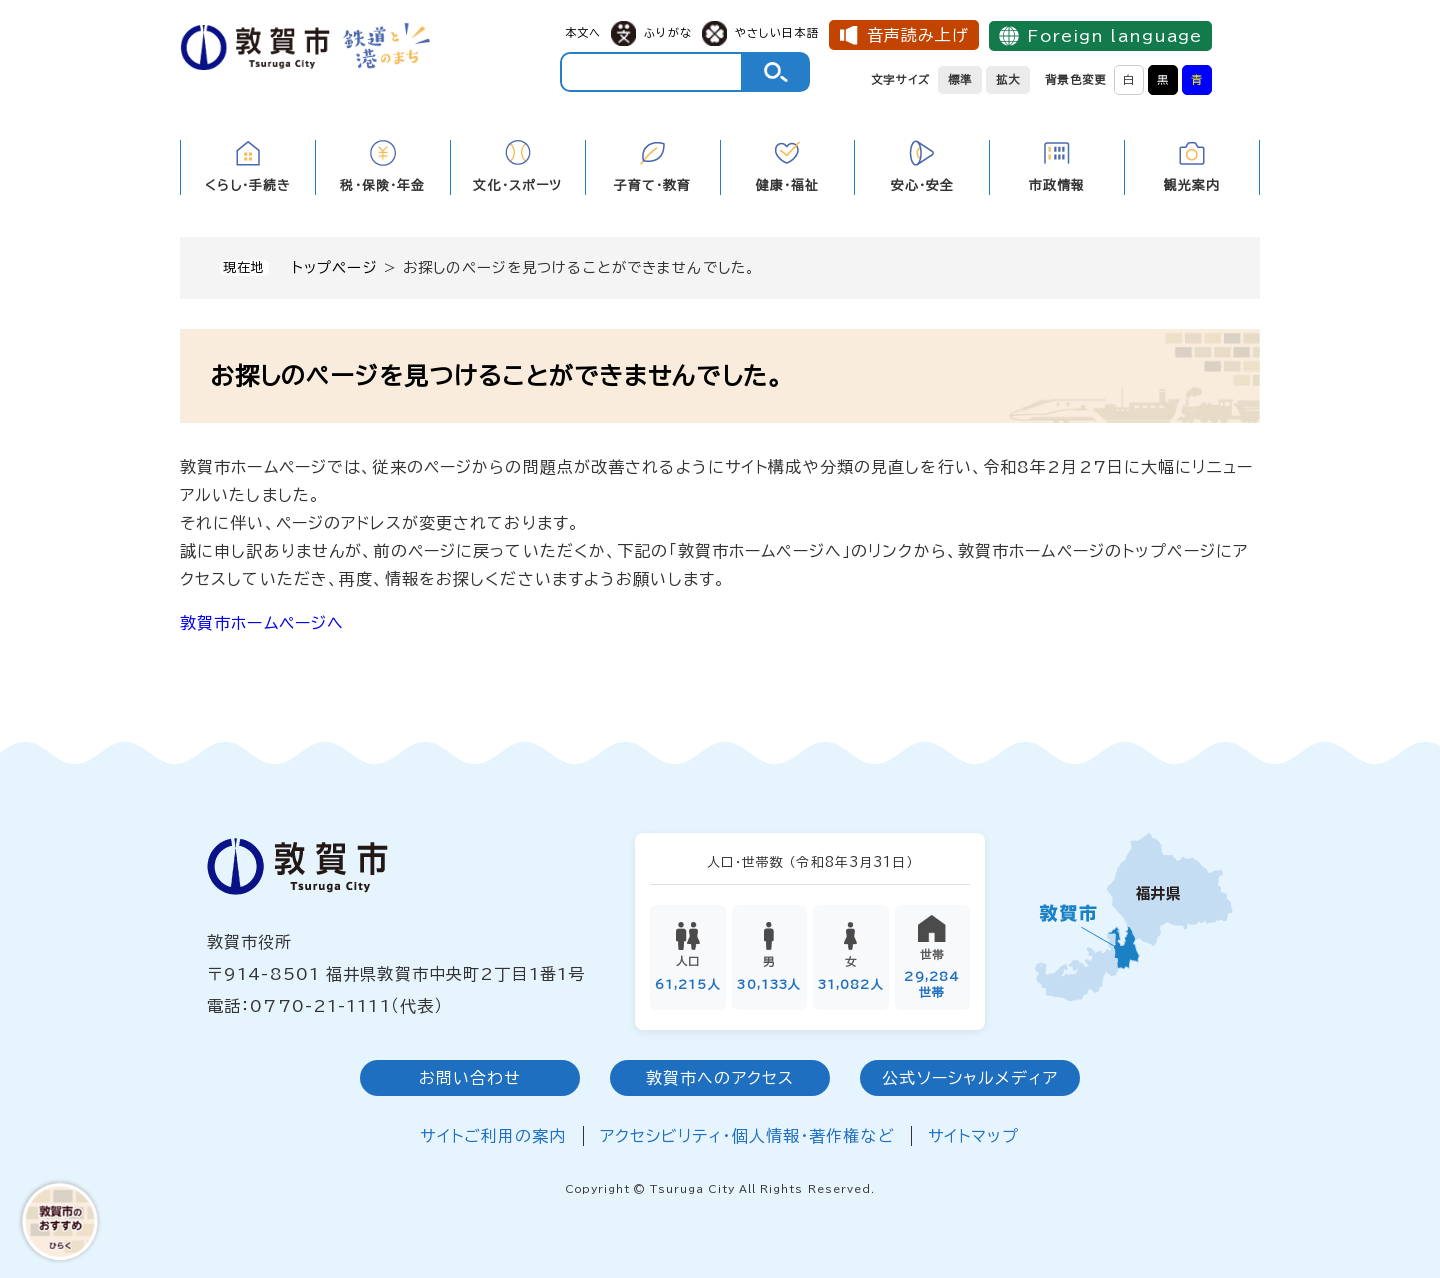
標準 (960, 79)
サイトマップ (974, 1137)
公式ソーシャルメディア (969, 1079)
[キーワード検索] (651, 72)
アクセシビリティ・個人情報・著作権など (747, 1137)
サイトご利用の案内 (493, 1137)
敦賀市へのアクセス (720, 1079)
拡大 (1008, 79)
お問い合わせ (470, 1079)
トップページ (335, 267)
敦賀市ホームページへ (262, 623)
